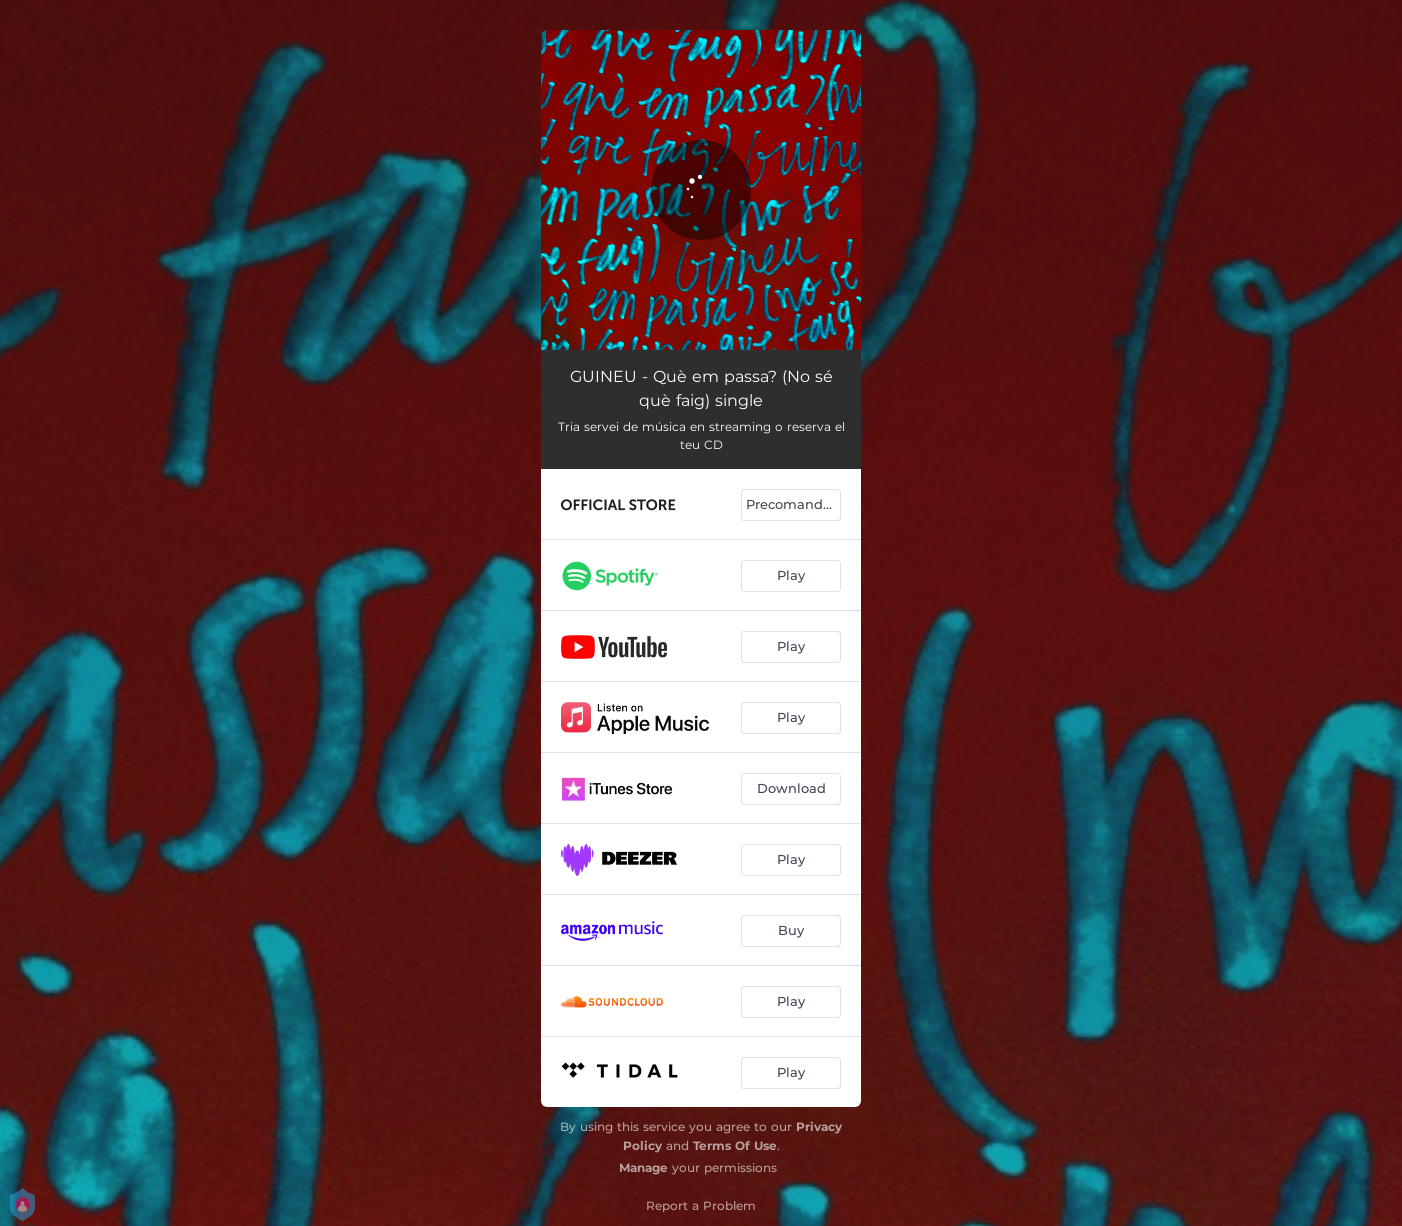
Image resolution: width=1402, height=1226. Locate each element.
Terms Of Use (735, 1145)
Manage (643, 1167)
